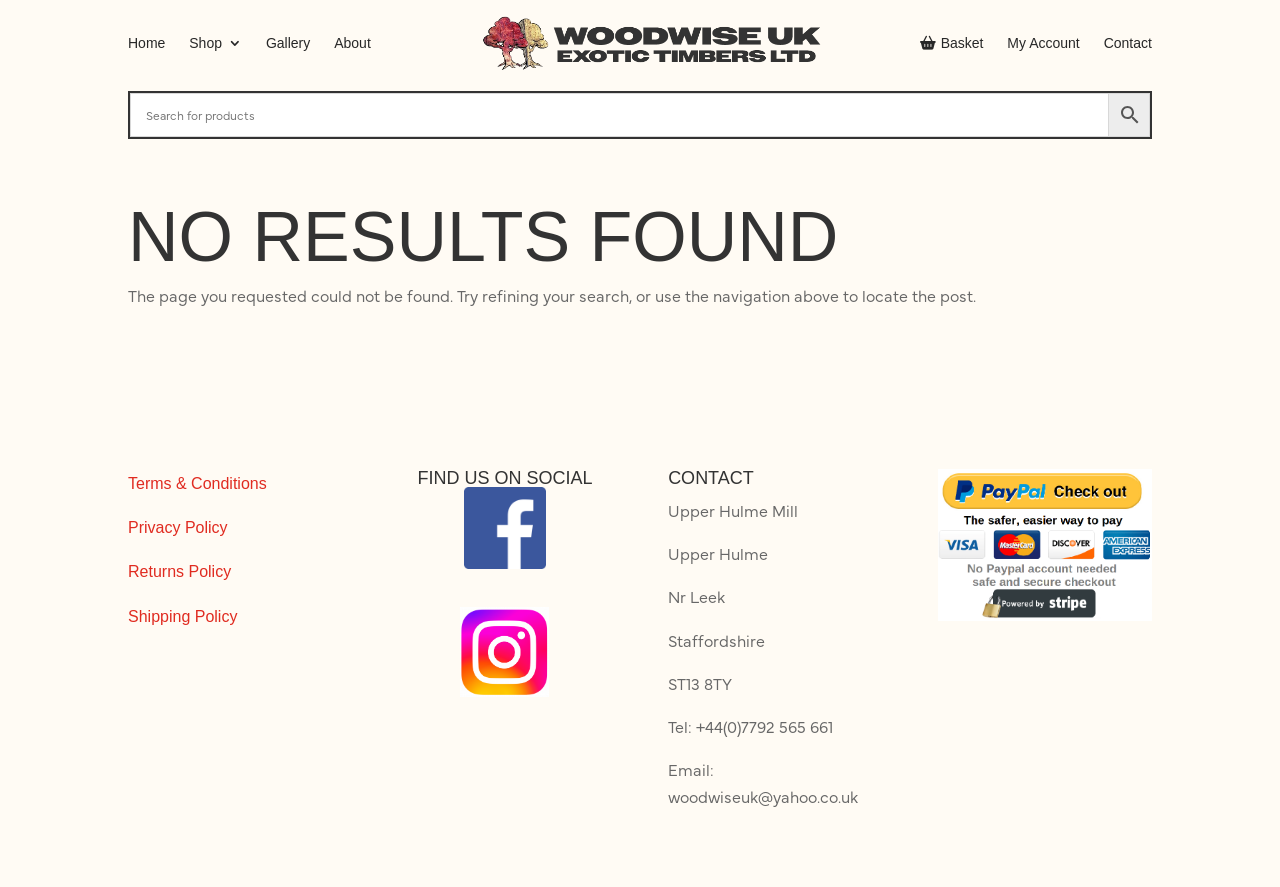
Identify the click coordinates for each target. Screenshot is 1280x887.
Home (146, 43)
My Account (1043, 43)
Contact (1128, 43)
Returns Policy (179, 571)
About (352, 43)
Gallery (288, 43)
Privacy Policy (178, 527)
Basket (952, 43)
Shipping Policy (182, 616)
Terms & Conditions (197, 483)
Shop (205, 43)
